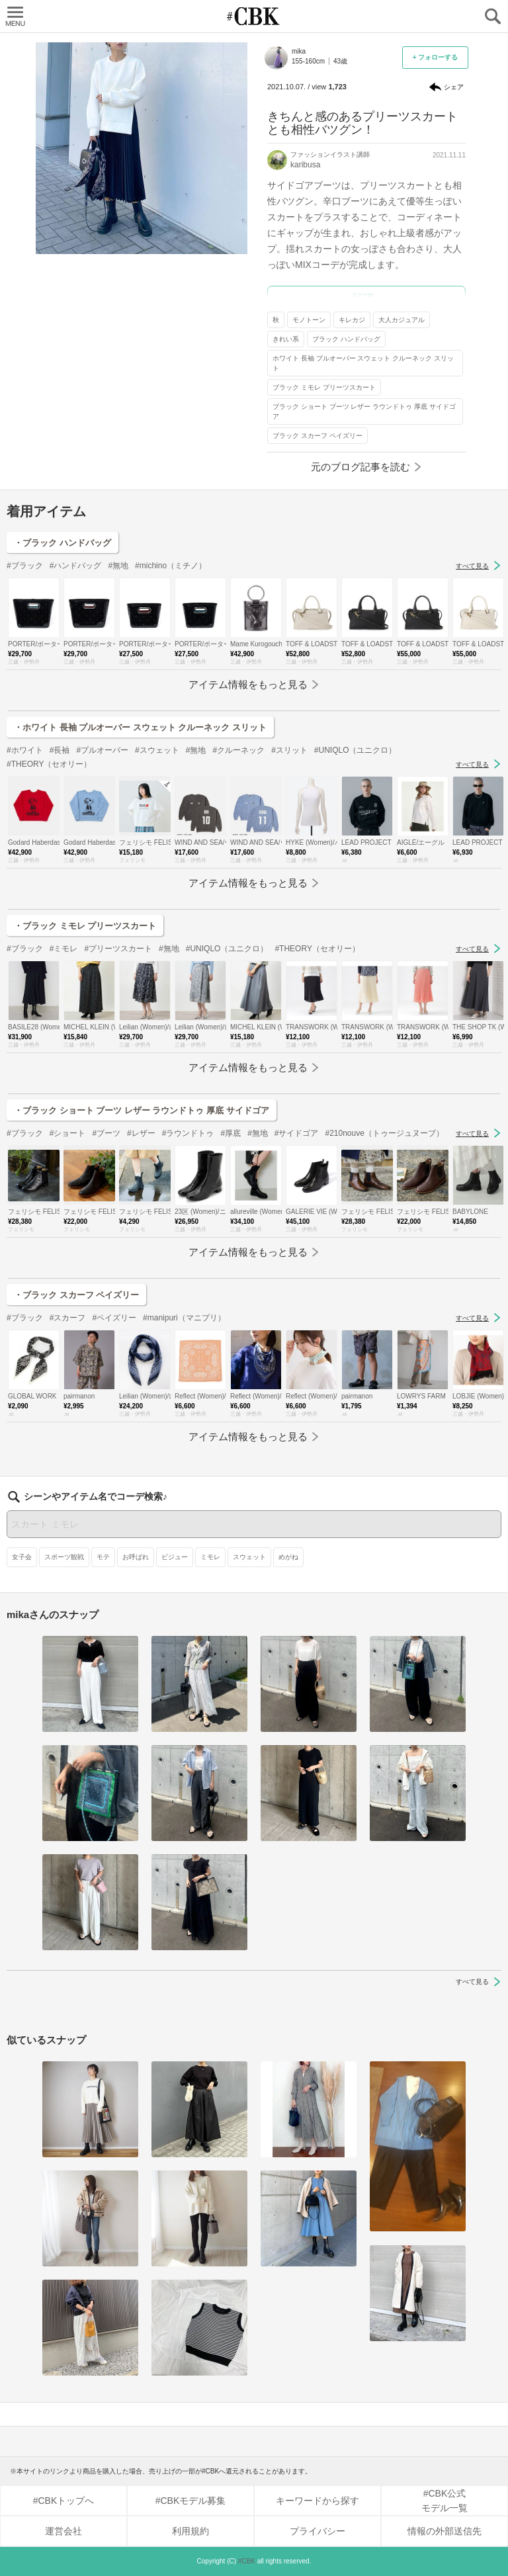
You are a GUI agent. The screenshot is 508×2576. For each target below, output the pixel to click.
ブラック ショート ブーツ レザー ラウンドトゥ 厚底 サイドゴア (364, 411)
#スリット (289, 750)
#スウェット (157, 750)
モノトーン (308, 319)
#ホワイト (25, 750)
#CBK (246, 2561)
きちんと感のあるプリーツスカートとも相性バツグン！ (362, 123)
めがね (288, 1557)
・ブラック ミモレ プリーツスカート (85, 926)
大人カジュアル (401, 319)
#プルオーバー (102, 750)
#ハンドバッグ (76, 565)
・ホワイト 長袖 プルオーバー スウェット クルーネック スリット (140, 727)
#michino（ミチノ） (170, 565)
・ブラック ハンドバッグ (62, 543)
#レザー (141, 1133)
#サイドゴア (297, 1133)
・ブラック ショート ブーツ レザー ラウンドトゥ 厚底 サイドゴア (141, 1110)
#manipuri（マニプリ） (184, 1317)
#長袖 (60, 750)
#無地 (118, 565)
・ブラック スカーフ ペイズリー (76, 1295)
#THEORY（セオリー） (49, 764)
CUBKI (254, 16)
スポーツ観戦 (64, 1557)
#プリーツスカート (118, 948)
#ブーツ (106, 1133)
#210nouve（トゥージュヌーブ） (384, 1133)
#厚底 (230, 1133)
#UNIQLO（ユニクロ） (355, 750)
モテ (103, 1557)
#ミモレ (64, 948)
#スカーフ (68, 1317)
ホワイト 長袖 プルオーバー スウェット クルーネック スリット (363, 363)
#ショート (68, 1133)
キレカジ (352, 319)
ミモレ (210, 1557)
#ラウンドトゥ (188, 1133)
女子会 (22, 1557)
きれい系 (286, 339)
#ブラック (25, 565)
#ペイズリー (114, 1317)
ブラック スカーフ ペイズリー (317, 435)
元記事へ (366, 297)
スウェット (249, 1557)
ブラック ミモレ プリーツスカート (324, 387)
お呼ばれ (135, 1557)
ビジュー (174, 1557)
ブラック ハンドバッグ (346, 339)
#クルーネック (238, 750)
